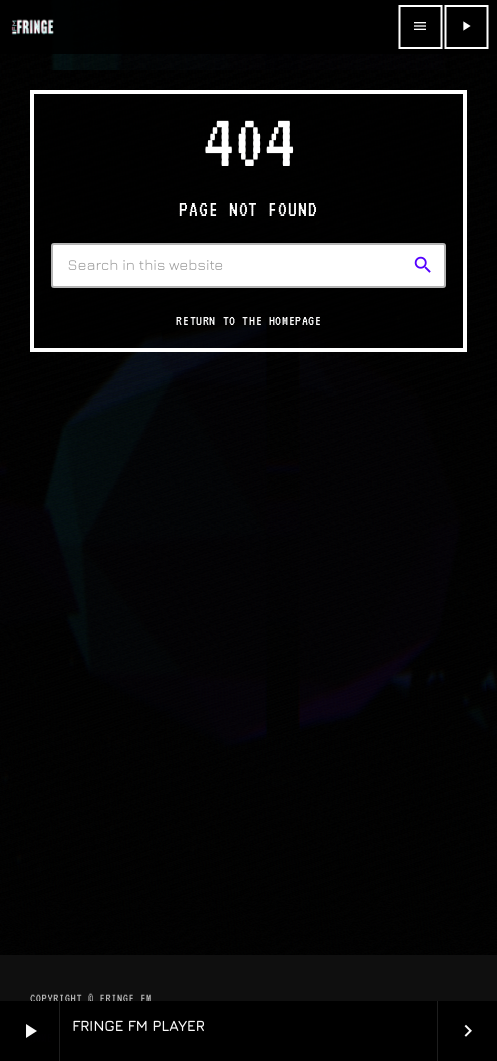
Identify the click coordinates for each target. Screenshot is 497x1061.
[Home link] (32, 27)
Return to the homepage (248, 320)
